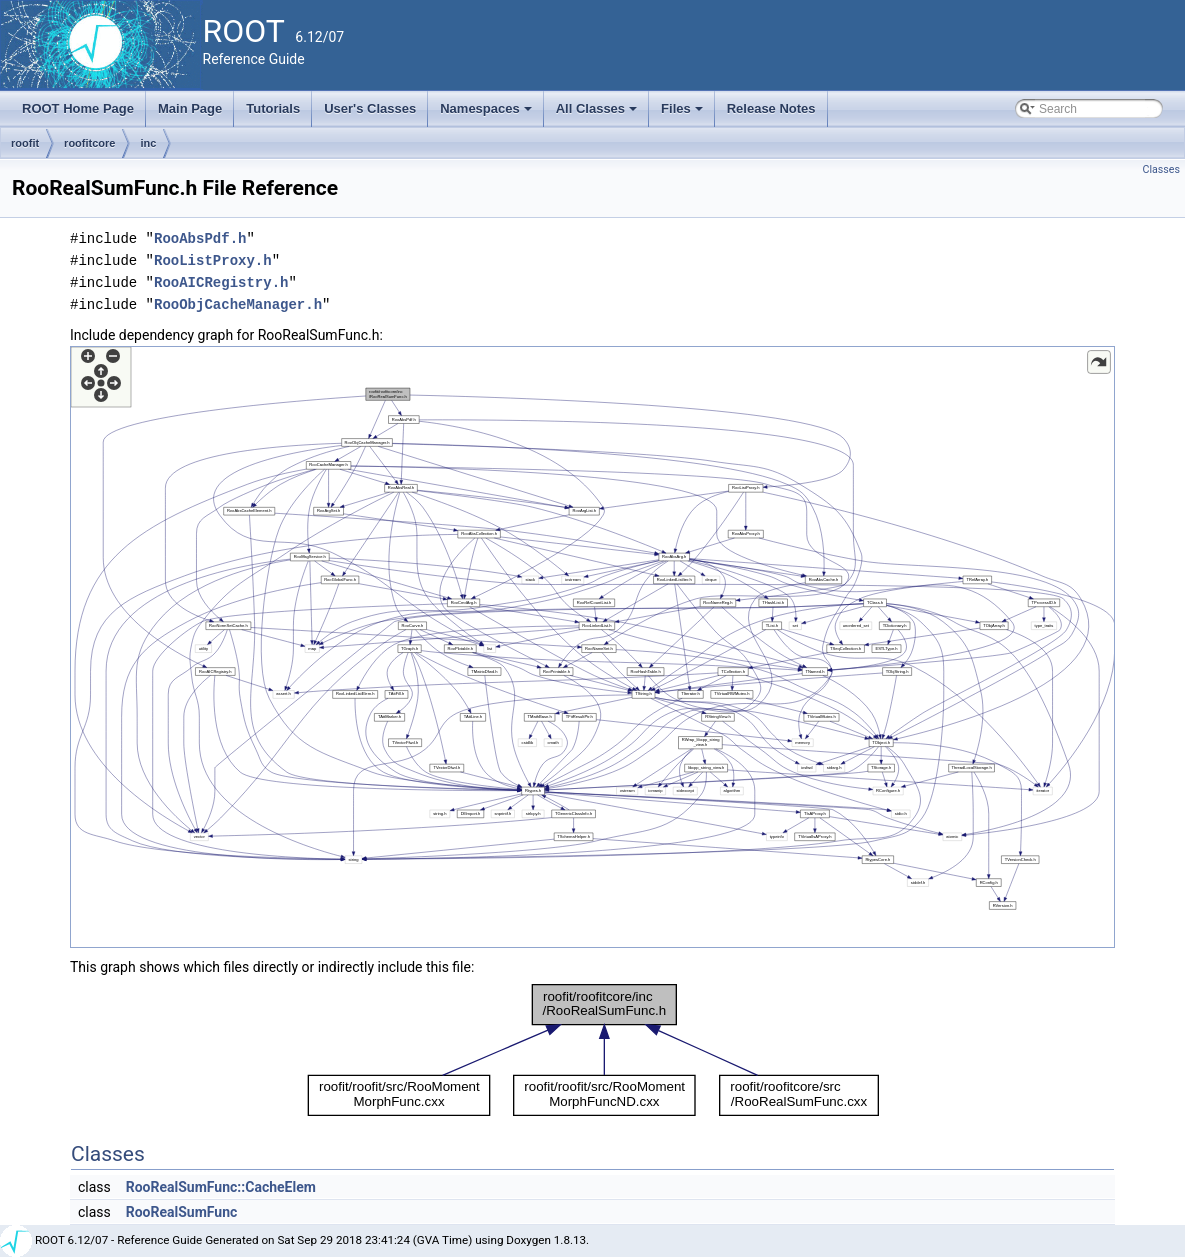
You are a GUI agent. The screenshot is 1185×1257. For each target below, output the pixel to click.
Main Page (190, 108)
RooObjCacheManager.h (238, 304)
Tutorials (273, 108)
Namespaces (487, 114)
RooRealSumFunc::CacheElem (221, 1187)
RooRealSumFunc (182, 1212)
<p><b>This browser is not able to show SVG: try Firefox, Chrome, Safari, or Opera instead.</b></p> (592, 647)
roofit (25, 143)
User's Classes (370, 108)
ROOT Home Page (78, 108)
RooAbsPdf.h (200, 238)
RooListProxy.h (213, 260)
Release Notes (771, 108)
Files (683, 114)
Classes (1161, 169)
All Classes (598, 114)
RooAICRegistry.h (221, 282)
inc (148, 143)
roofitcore (89, 143)
